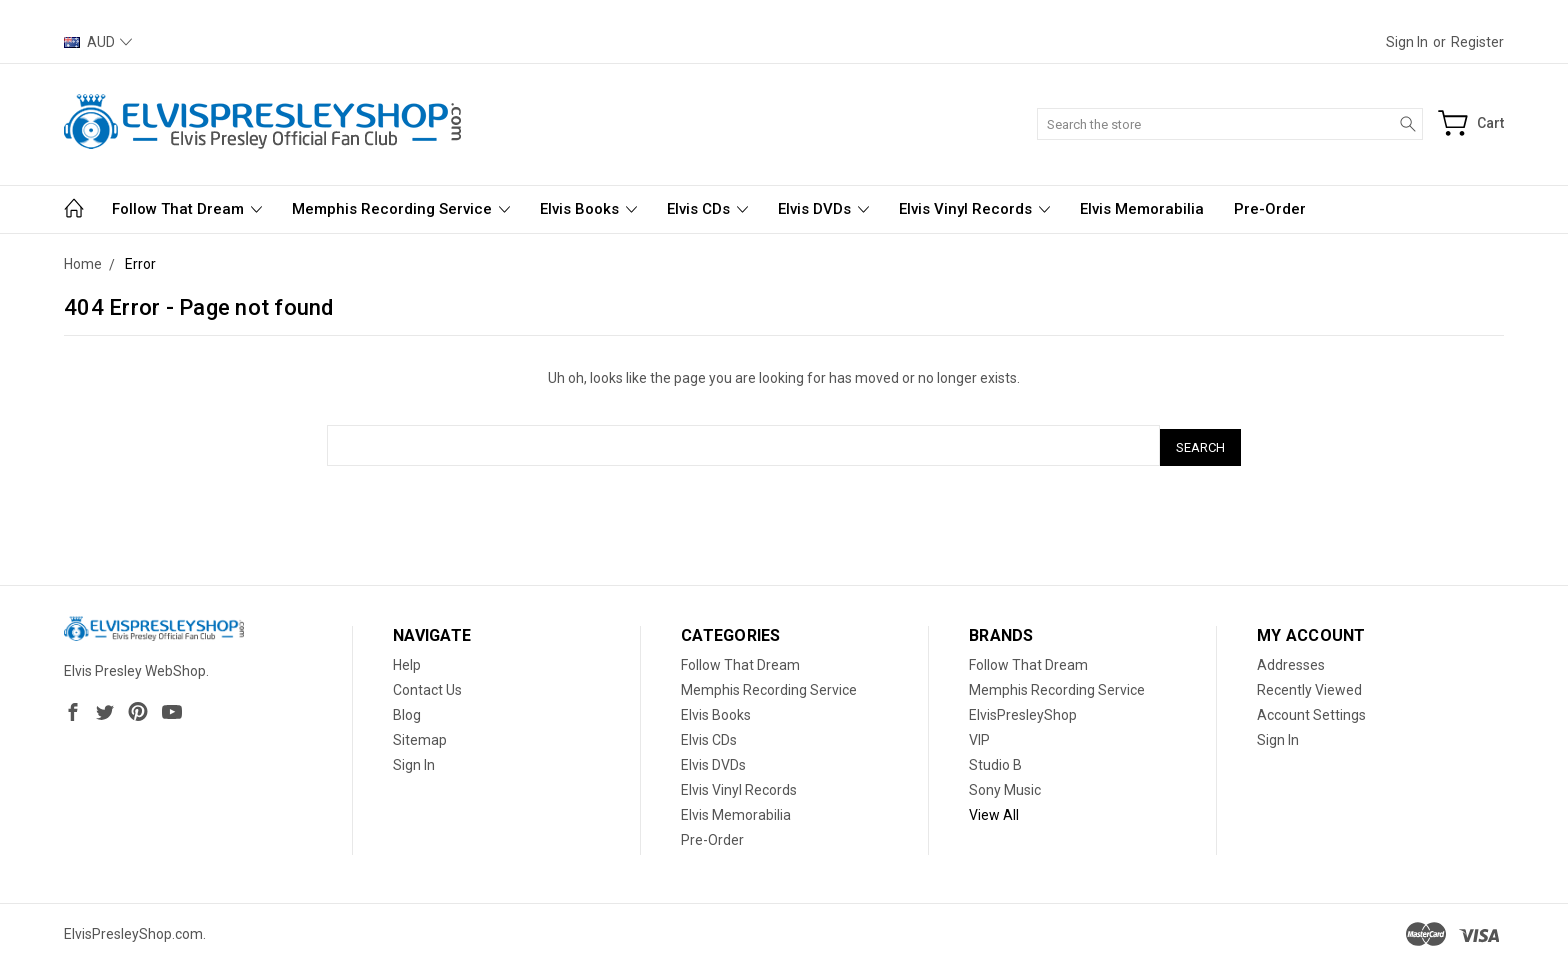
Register (1477, 42)
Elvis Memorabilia (1142, 209)
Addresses (1291, 661)
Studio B (995, 761)
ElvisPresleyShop (1023, 711)
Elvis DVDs (823, 209)
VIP (979, 736)
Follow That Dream (187, 209)
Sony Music (1005, 786)
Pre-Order (1270, 209)
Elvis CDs (707, 209)
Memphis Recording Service (401, 209)
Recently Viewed (1309, 686)
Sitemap (420, 736)
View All (994, 811)
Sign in (1407, 42)
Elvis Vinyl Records (974, 209)
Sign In (414, 761)
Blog (407, 711)
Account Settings (1311, 711)
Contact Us (427, 686)
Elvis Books (588, 209)
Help (407, 661)
